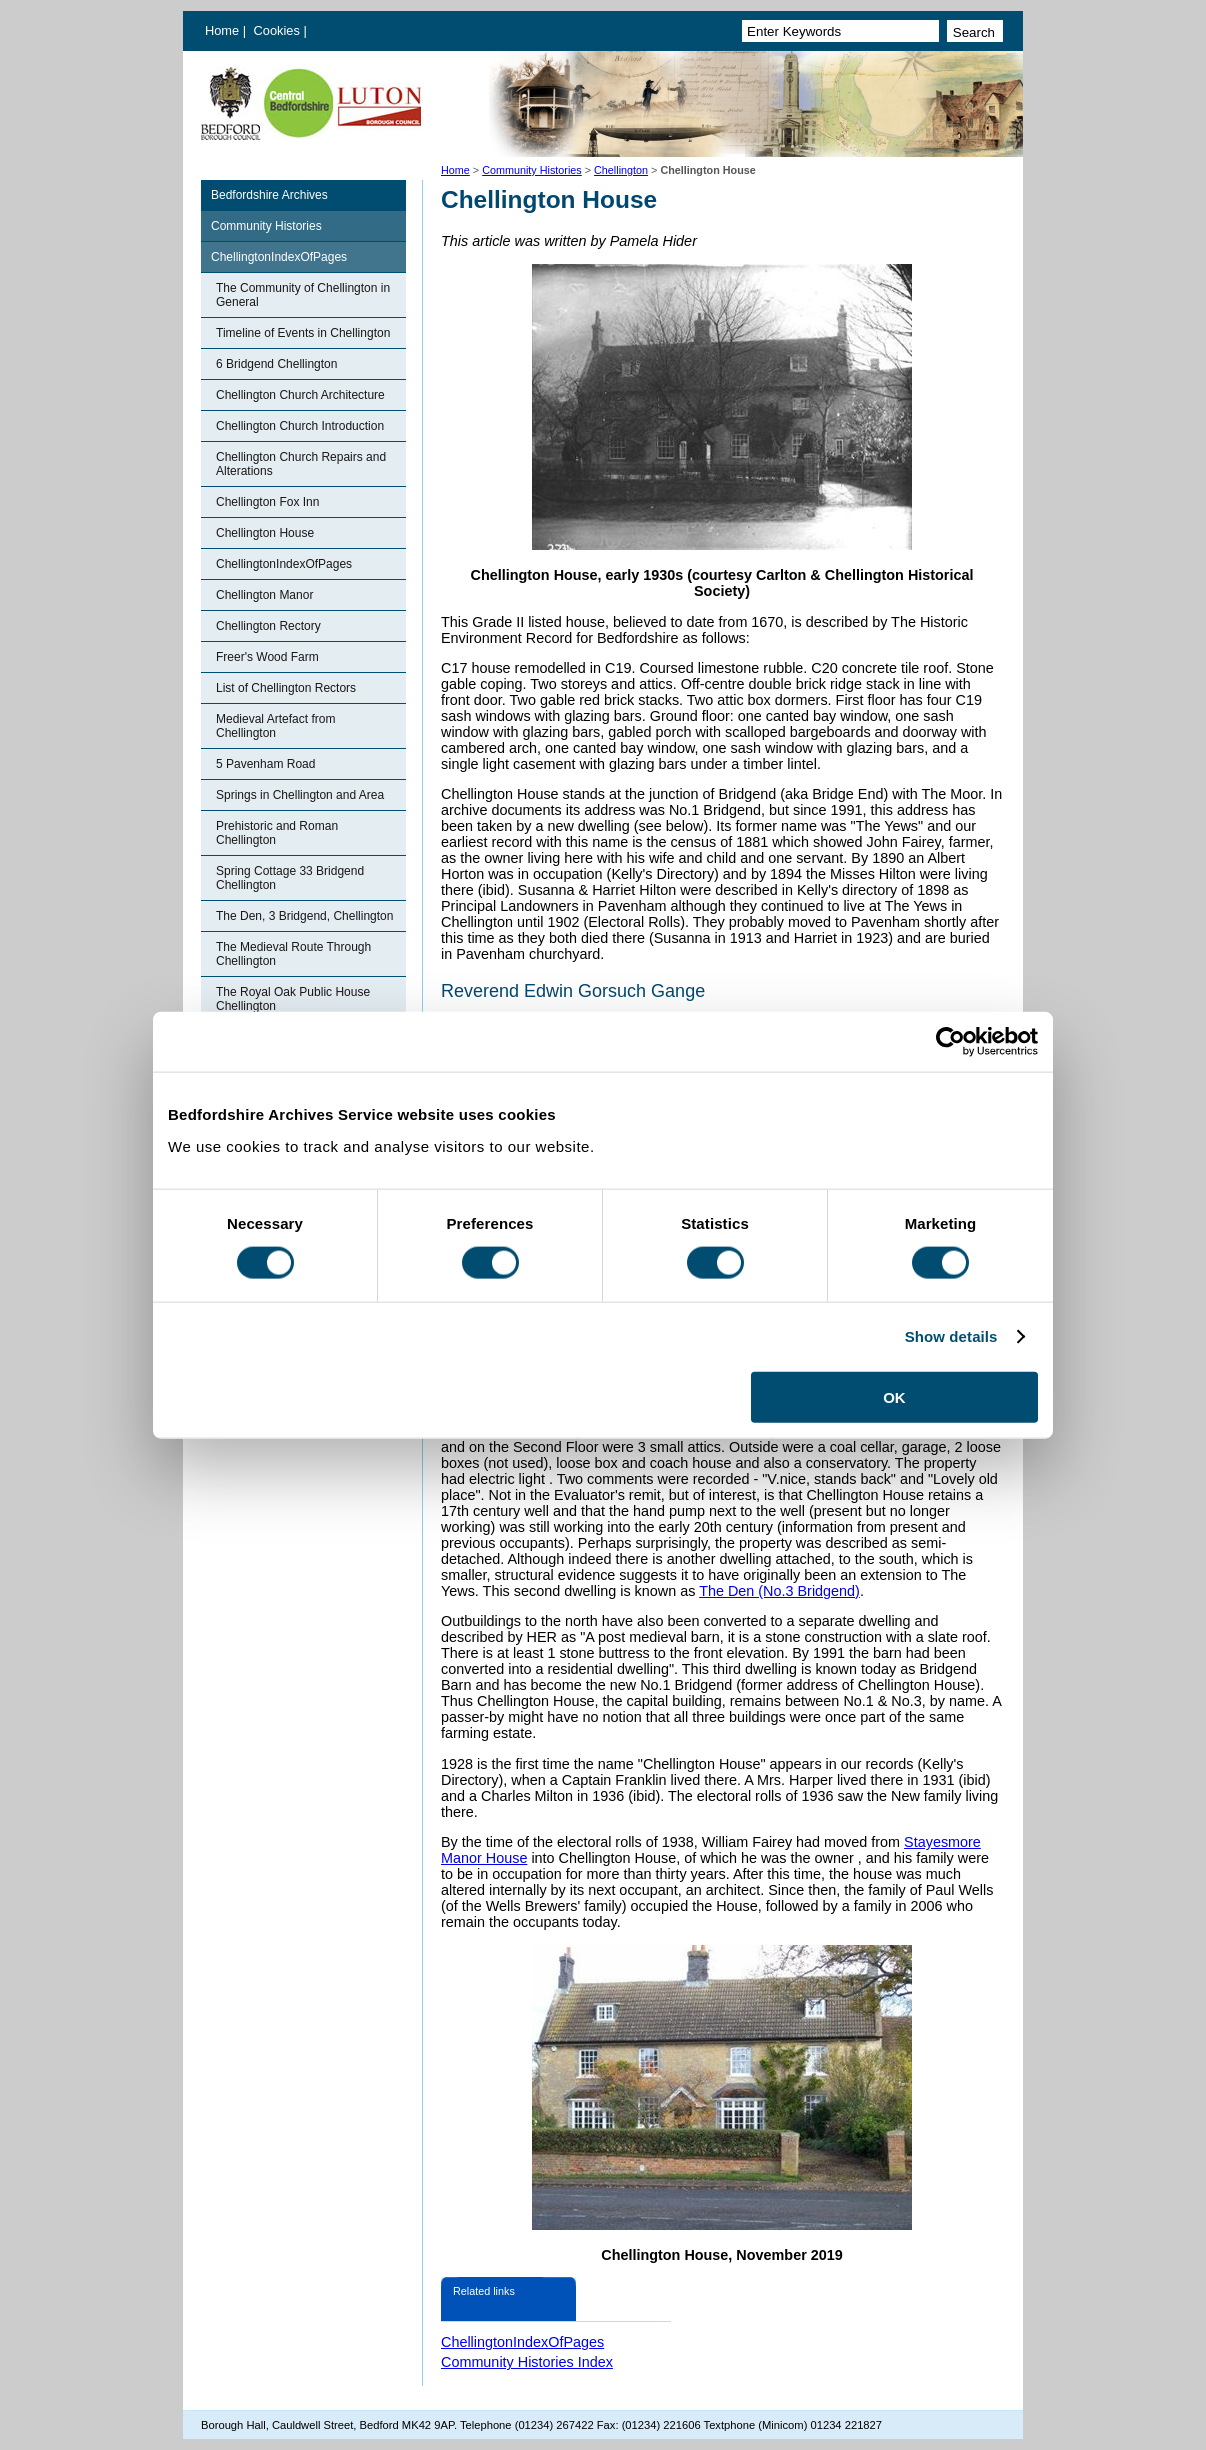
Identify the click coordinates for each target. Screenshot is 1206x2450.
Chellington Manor (264, 595)
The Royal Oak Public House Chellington (293, 999)
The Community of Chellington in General (303, 295)
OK (894, 1396)
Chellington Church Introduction (300, 426)
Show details (951, 1336)
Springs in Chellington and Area (300, 795)
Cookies (279, 30)
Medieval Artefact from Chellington (275, 726)
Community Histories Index (527, 2362)
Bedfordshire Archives (269, 195)
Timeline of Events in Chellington (303, 333)
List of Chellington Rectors (286, 688)
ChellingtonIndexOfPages (279, 257)
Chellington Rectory (268, 626)
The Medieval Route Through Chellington (293, 954)
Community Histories (532, 170)
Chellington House (265, 533)
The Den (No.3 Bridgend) (779, 1591)
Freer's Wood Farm (267, 657)
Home (222, 30)
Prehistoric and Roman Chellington (277, 833)
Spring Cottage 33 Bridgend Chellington (290, 878)
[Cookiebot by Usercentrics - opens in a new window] (950, 1042)
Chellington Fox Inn (267, 502)
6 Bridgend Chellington (276, 364)
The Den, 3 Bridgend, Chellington (304, 916)
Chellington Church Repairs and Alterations (301, 464)
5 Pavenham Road (265, 764)
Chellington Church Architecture (300, 395)
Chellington (621, 170)
